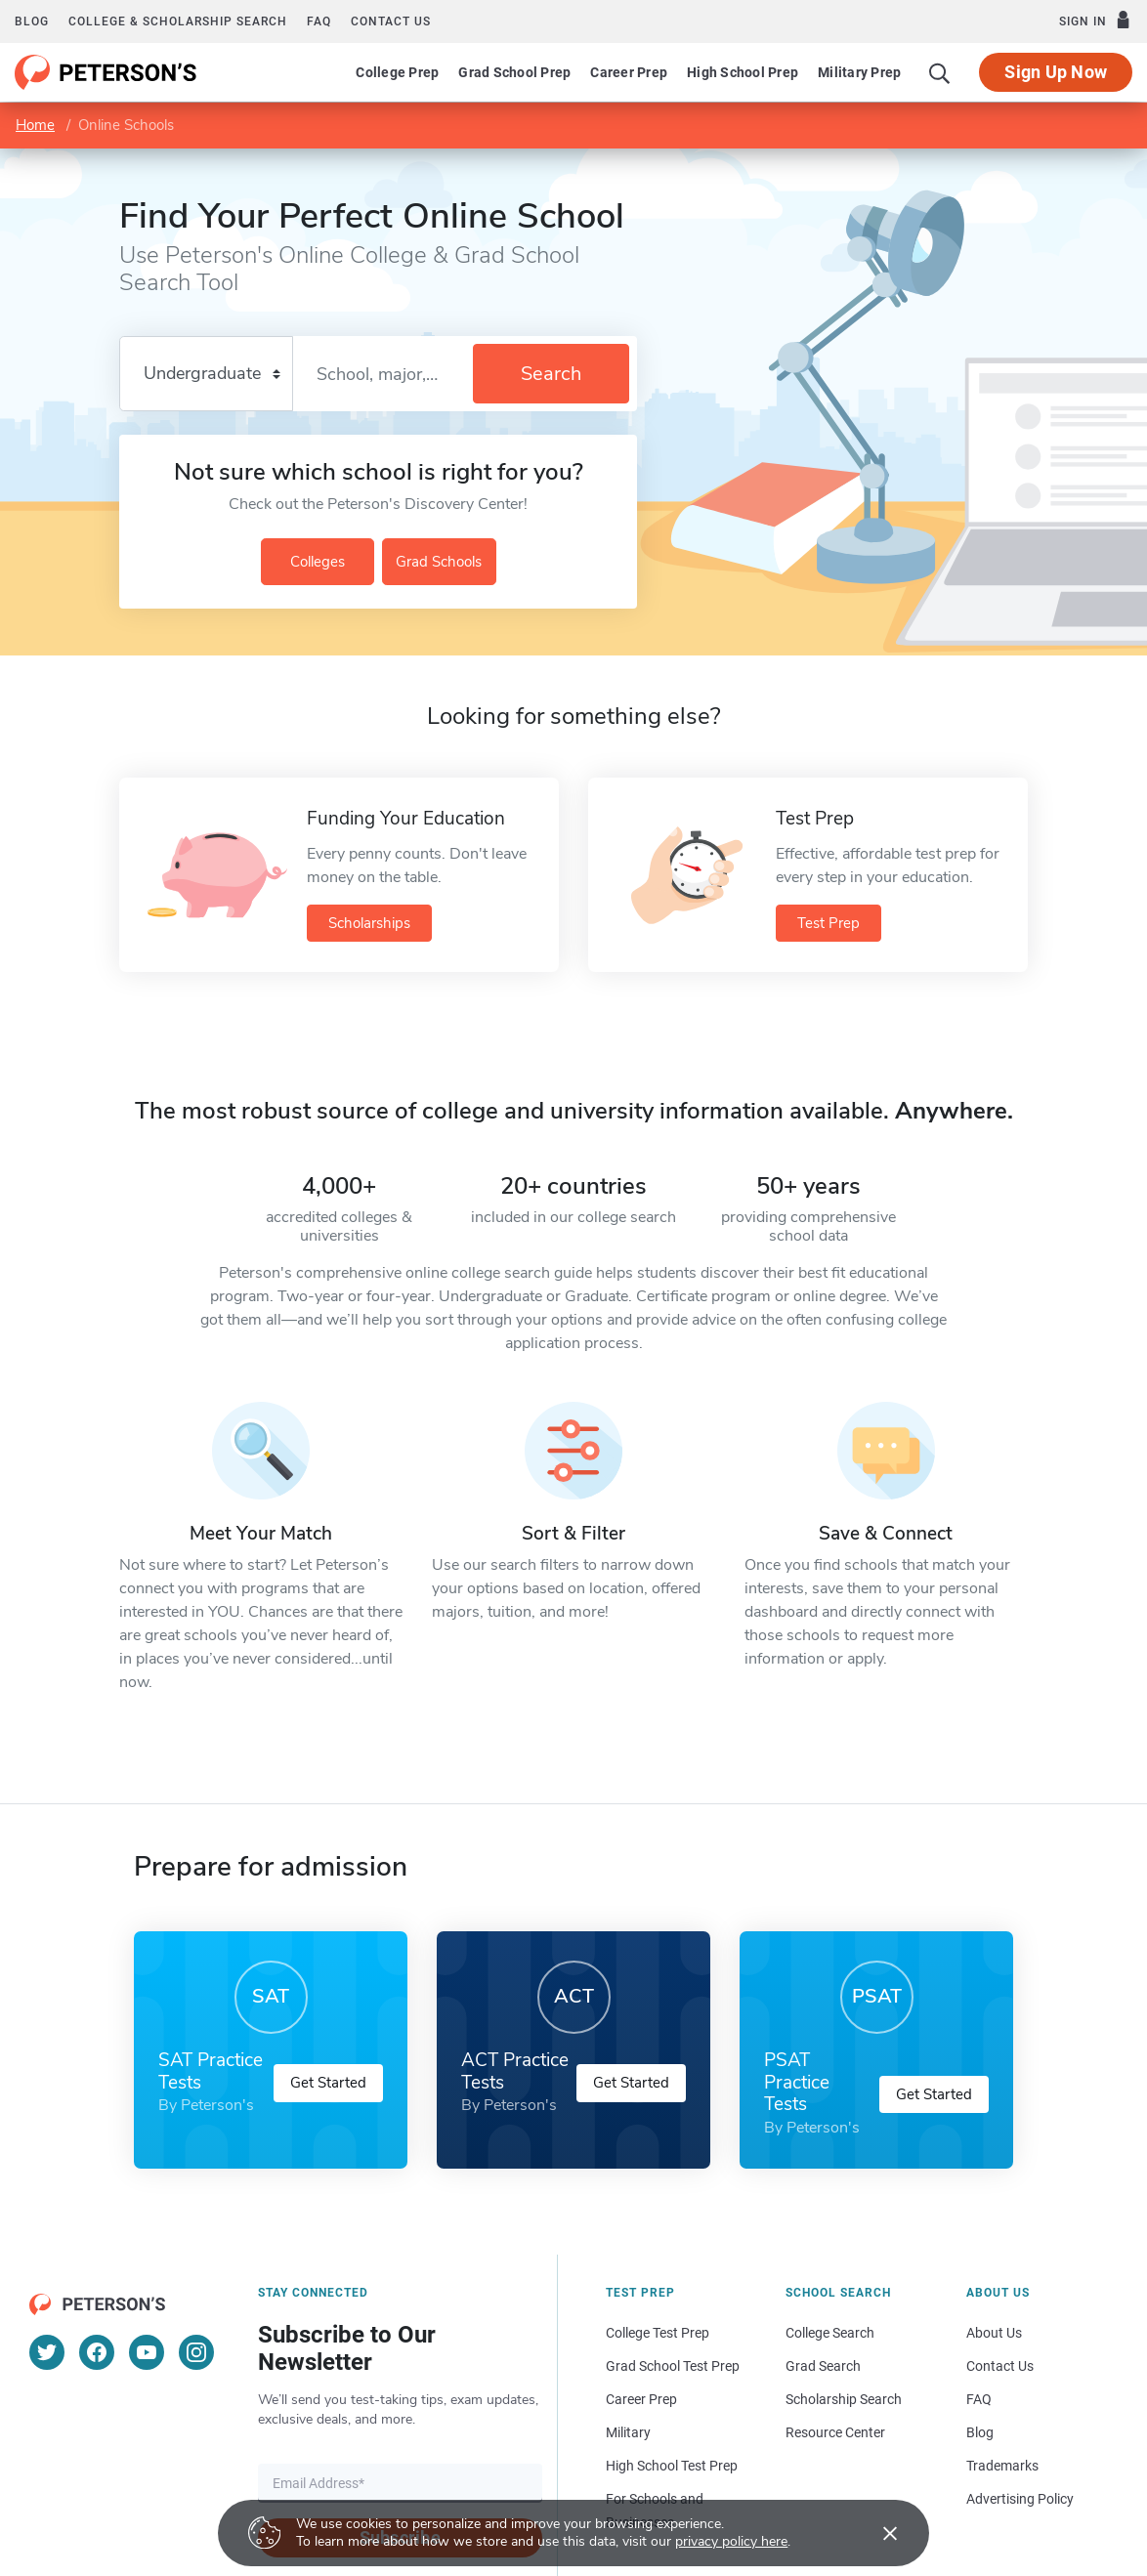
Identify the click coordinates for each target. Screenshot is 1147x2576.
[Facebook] (96, 2352)
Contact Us (1000, 2366)
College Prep (397, 72)
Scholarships (369, 923)
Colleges (317, 561)
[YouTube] (146, 2352)
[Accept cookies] (876, 2533)
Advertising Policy (1020, 2499)
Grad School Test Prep (673, 2366)
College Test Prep (657, 2333)
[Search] (939, 72)
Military (628, 2432)
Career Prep (628, 72)
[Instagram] (196, 2352)
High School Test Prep (672, 2465)
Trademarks (1002, 2465)
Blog (32, 21)
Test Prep (828, 923)
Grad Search (823, 2366)
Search (551, 373)
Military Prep (859, 72)
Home (35, 125)
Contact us (391, 21)
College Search (830, 2333)
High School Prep (742, 72)
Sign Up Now (1055, 72)
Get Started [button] (328, 2082)
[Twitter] (46, 2352)
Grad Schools (439, 561)
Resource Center (835, 2432)
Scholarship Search (844, 2399)
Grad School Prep (514, 72)
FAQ (319, 21)
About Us (994, 2333)
